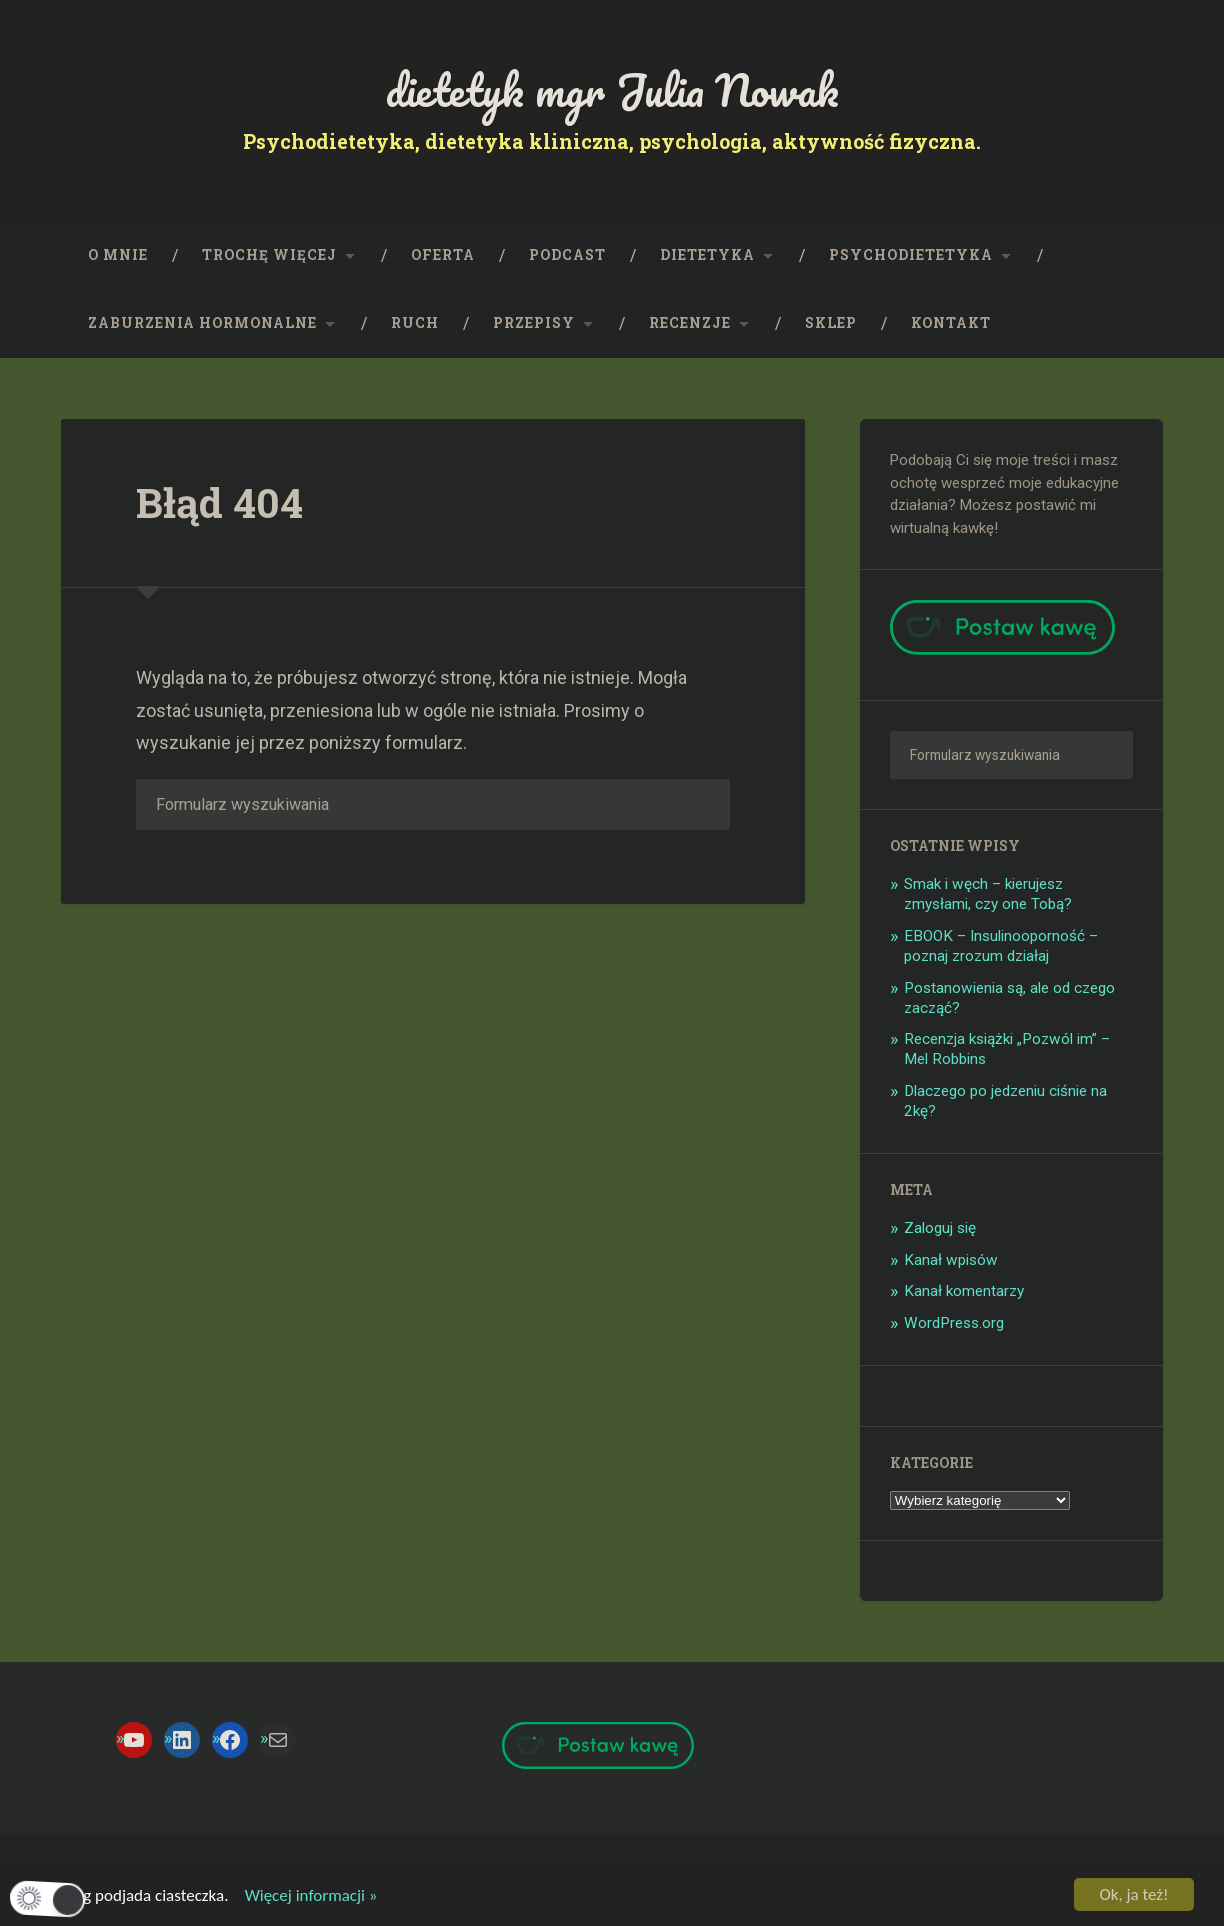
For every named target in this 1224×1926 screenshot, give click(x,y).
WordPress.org (954, 1323)
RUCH (415, 323)
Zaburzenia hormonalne (202, 323)
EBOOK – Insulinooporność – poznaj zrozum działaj (1001, 946)
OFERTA (443, 255)
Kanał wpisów (951, 1260)
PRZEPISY (534, 323)
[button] (48, 1899)
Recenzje (690, 323)
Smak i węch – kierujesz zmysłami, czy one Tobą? (988, 894)
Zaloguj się (940, 1228)
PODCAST (567, 255)
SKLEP (831, 323)
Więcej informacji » (304, 1897)
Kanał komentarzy (964, 1291)
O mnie (118, 255)
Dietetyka (707, 255)
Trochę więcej (269, 255)
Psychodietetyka (911, 255)
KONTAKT (951, 323)
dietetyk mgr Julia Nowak (612, 89)
